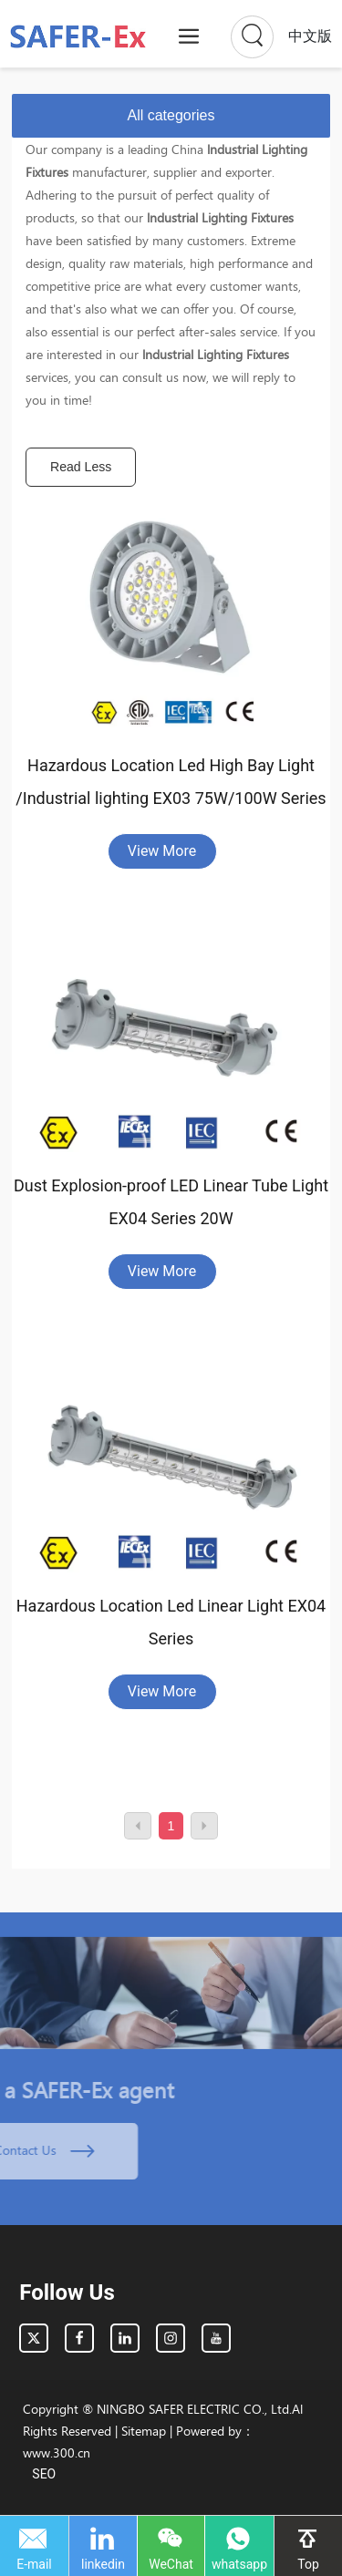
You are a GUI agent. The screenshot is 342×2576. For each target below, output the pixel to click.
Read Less (80, 466)
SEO (44, 2474)
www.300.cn (56, 2452)
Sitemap (143, 2430)
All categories (170, 115)
